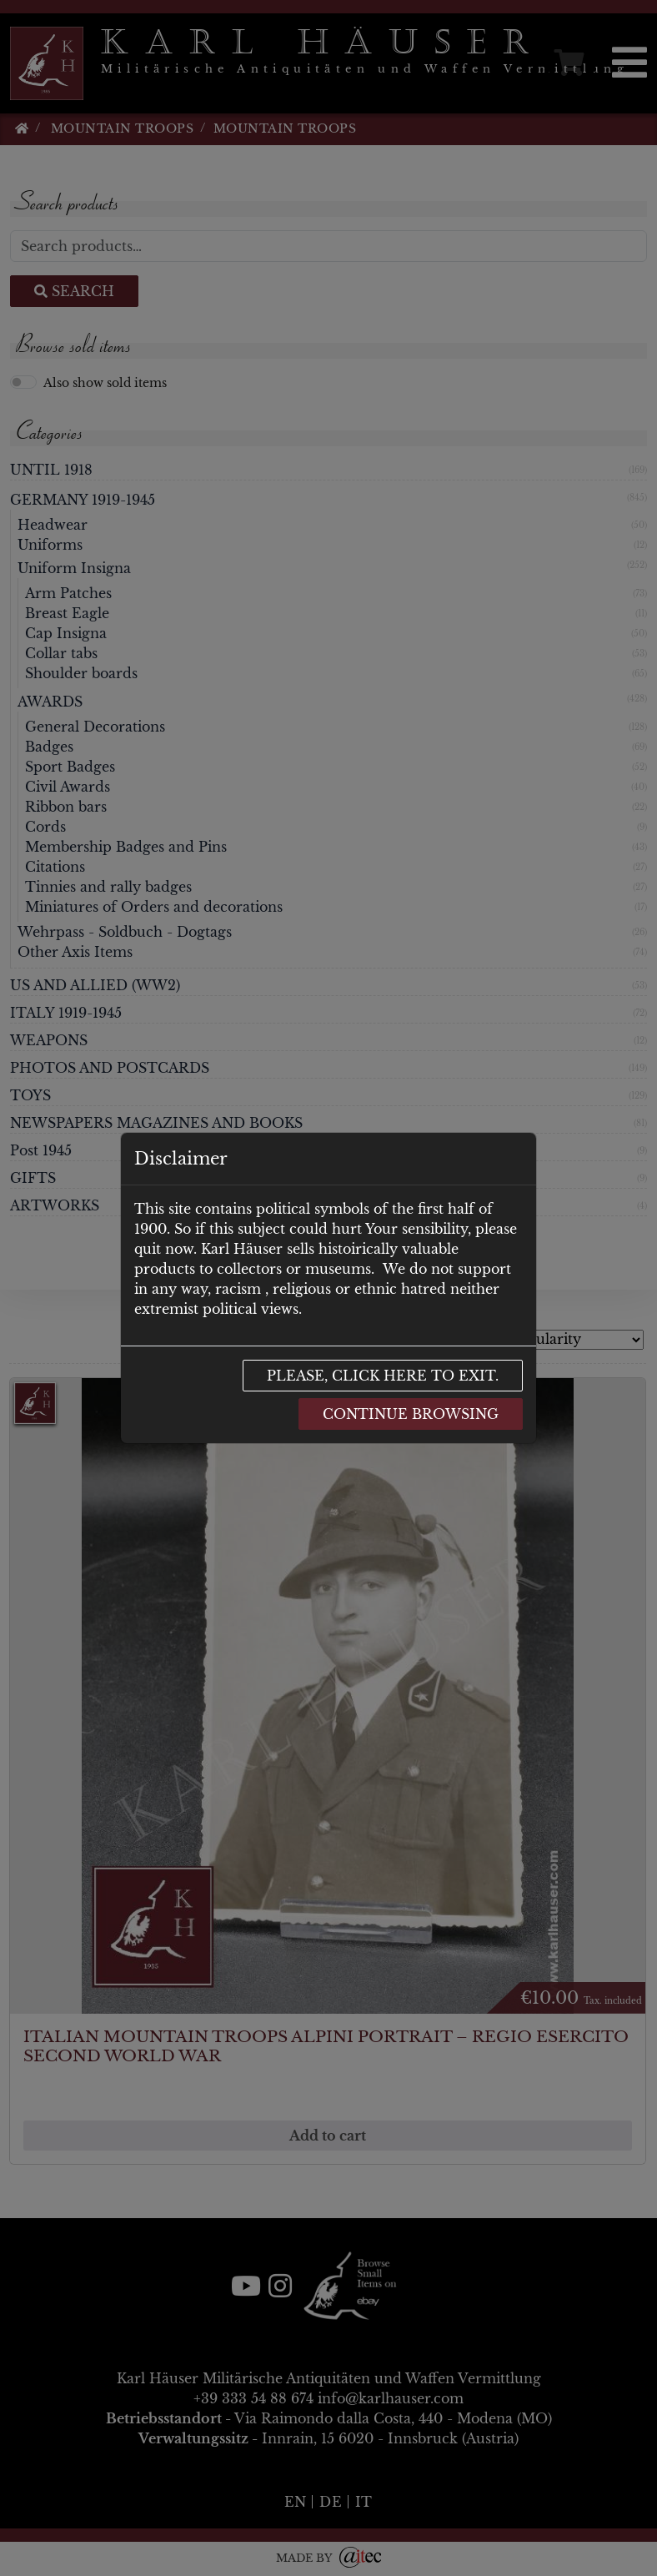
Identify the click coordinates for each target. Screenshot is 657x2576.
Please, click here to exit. (383, 1375)
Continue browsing (411, 1414)
